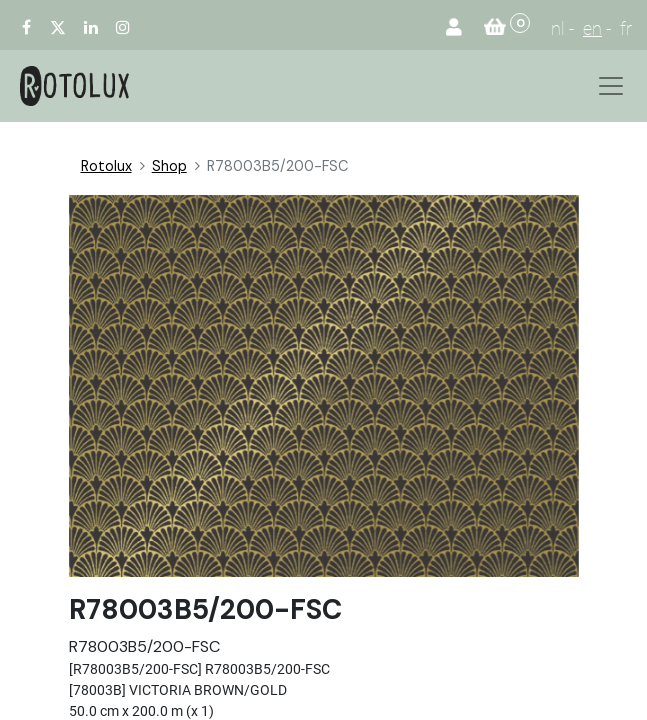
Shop (169, 166)
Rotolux (106, 166)
